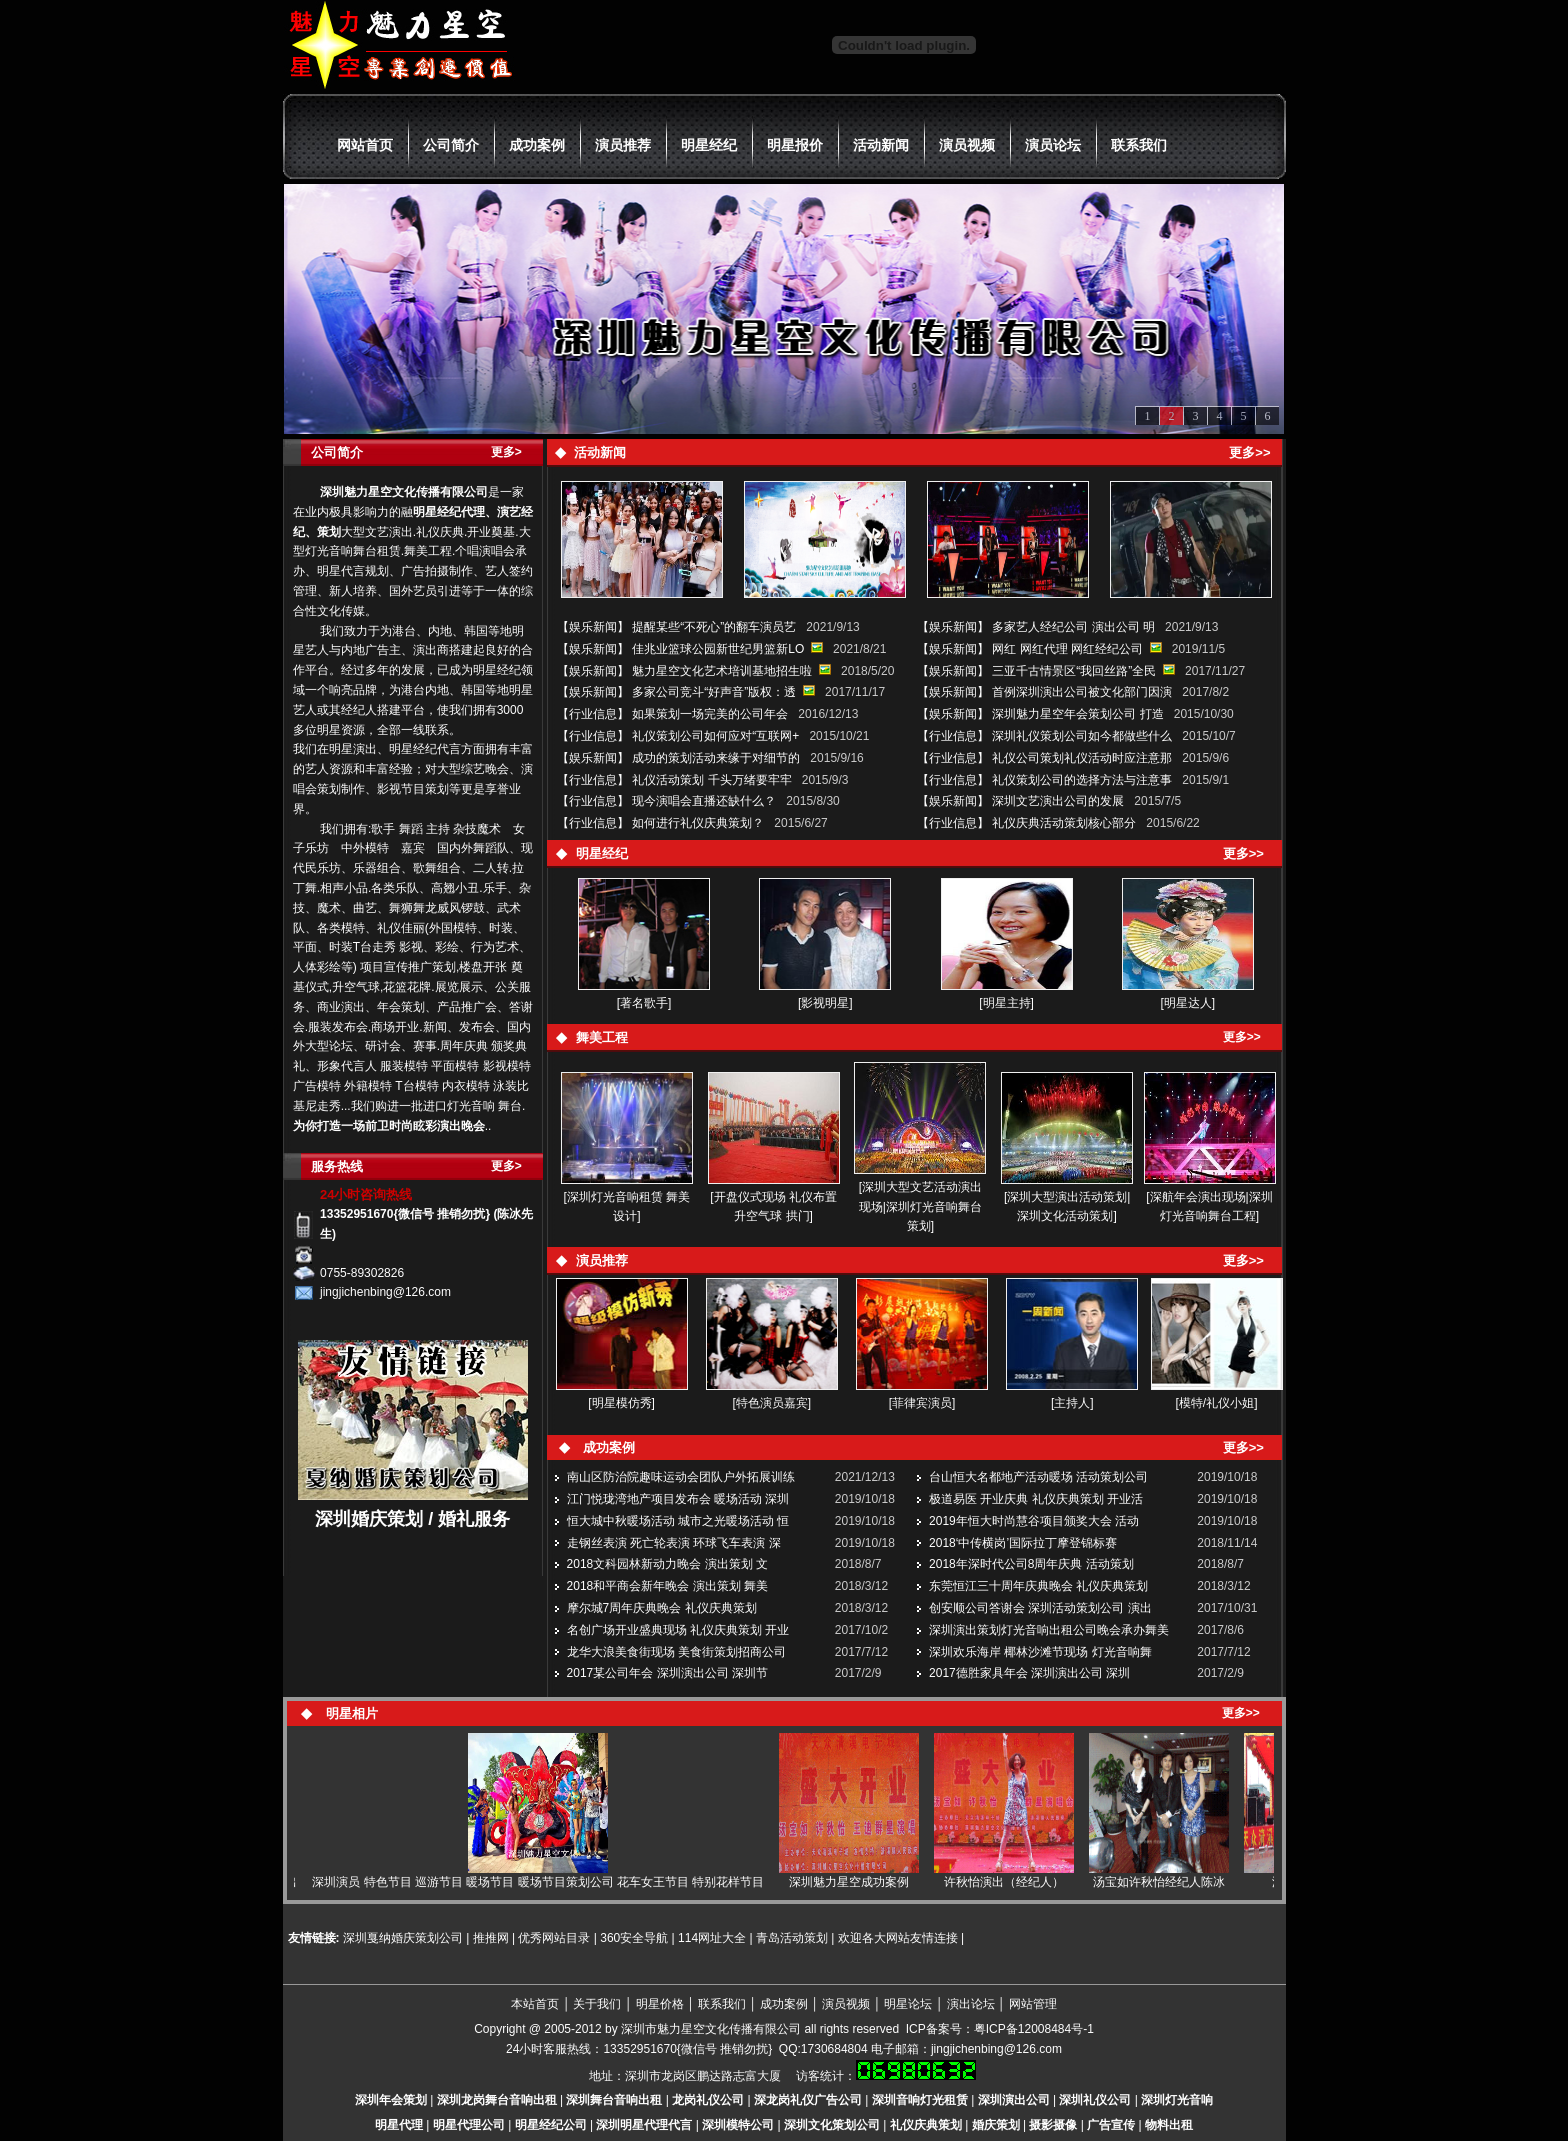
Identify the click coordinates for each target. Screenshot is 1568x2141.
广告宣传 (1111, 2125)
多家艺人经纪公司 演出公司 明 (1073, 627)
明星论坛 (908, 2004)
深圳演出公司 (1014, 2100)
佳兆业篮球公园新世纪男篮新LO (718, 649)
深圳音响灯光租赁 (920, 2100)
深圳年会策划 (391, 2100)
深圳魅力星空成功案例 (863, 1882)
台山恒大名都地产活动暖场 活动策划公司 (1038, 1477)
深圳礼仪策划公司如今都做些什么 (1082, 736)
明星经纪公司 (551, 2125)
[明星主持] (1006, 1003)
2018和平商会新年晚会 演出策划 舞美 (667, 1586)
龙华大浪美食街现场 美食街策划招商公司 (676, 1652)
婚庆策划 (996, 2125)
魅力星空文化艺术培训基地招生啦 (722, 671)
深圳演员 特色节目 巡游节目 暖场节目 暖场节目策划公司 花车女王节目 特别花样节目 (552, 1882)
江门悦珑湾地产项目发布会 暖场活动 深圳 (678, 1499)
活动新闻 (881, 145)
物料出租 (1169, 2125)
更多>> (1242, 1037)
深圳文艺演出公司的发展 (1058, 801)
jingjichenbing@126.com (996, 2049)
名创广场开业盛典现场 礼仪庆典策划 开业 (678, 1630)
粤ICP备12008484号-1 (1034, 2029)
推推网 (491, 1938)
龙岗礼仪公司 (708, 2100)
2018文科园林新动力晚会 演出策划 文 (667, 1564)
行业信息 (593, 714)
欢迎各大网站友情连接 (898, 1938)
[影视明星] (825, 1003)
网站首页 (365, 145)
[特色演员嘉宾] (772, 1403)
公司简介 (451, 145)
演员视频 (967, 145)
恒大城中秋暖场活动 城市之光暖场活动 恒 (678, 1521)
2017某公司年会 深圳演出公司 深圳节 (667, 1673)
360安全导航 (634, 1938)
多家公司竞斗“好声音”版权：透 (714, 692)
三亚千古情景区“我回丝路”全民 (1074, 671)
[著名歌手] (644, 1003)
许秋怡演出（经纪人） (1018, 1882)
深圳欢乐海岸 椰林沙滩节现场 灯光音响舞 (1040, 1652)
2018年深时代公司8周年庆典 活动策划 (1031, 1564)
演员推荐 (623, 145)
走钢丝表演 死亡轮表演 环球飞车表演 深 (674, 1543)
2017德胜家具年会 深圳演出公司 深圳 (1029, 1673)
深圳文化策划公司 (832, 2125)
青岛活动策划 (792, 1938)
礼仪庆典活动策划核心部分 (1064, 823)
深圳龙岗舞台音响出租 (497, 2100)
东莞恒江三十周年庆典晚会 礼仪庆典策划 (1038, 1586)
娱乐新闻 (593, 627)
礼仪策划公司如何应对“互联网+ (715, 736)
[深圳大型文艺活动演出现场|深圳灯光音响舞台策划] (920, 1207)
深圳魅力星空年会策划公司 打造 (1077, 714)
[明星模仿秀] (621, 1403)
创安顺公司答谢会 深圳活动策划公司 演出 (1040, 1608)
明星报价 (795, 145)
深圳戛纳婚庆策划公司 (401, 1938)
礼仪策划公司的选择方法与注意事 (1082, 780)
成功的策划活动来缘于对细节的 (716, 758)
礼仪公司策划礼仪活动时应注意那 (1082, 758)
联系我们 (1139, 145)
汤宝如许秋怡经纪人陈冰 (1173, 1882)
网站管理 (1033, 2004)
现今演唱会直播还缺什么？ (704, 801)
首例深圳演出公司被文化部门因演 (1082, 692)
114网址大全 (712, 1938)
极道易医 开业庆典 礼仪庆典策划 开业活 (1036, 1499)
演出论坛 (971, 2004)
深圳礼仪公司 (1095, 2100)
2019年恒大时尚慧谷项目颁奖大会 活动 (1034, 1521)
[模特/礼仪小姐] (1216, 1403)
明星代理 (399, 2125)
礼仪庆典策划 (926, 2125)
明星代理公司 (469, 2125)
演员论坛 (1053, 145)
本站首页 (535, 2004)
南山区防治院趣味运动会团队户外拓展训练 (681, 1477)
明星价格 (660, 2004)
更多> (506, 452)
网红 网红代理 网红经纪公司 (1069, 649)
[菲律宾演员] (922, 1403)
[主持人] (1072, 1403)
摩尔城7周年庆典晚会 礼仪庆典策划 (662, 1608)
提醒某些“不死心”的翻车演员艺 (714, 627)
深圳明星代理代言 (644, 2125)
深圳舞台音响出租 (614, 2100)
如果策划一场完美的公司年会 (710, 714)
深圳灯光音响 (1177, 2100)
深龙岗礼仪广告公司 (808, 2100)
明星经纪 (709, 145)
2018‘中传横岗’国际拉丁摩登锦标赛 (1023, 1543)
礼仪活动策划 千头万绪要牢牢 (711, 780)
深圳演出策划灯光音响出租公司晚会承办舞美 (1049, 1630)
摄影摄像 (1053, 2125)
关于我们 (597, 2004)
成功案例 (537, 145)
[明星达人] (1188, 1003)
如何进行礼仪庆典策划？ (698, 823)
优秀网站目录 (554, 1938)
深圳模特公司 (738, 2125)
